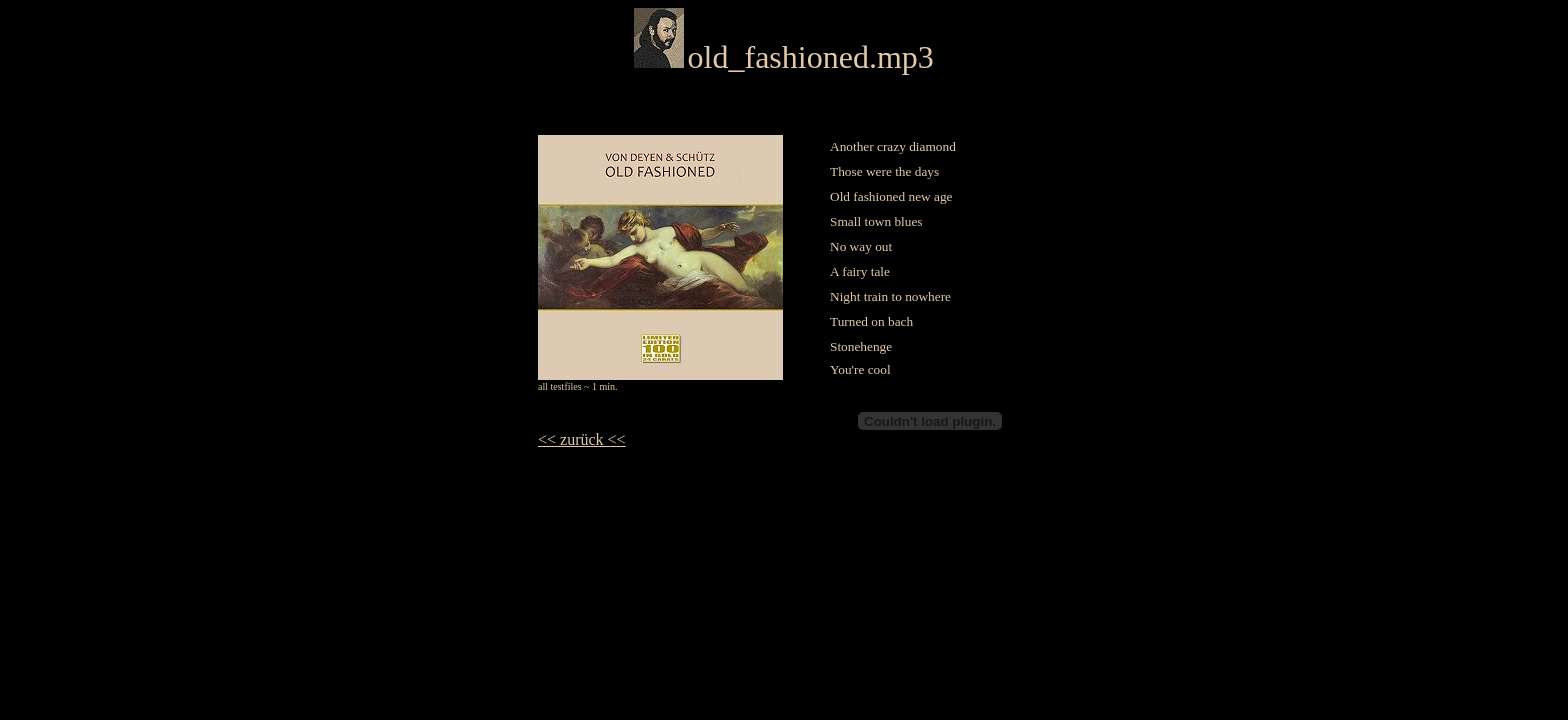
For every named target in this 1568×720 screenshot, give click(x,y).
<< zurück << (582, 439)
